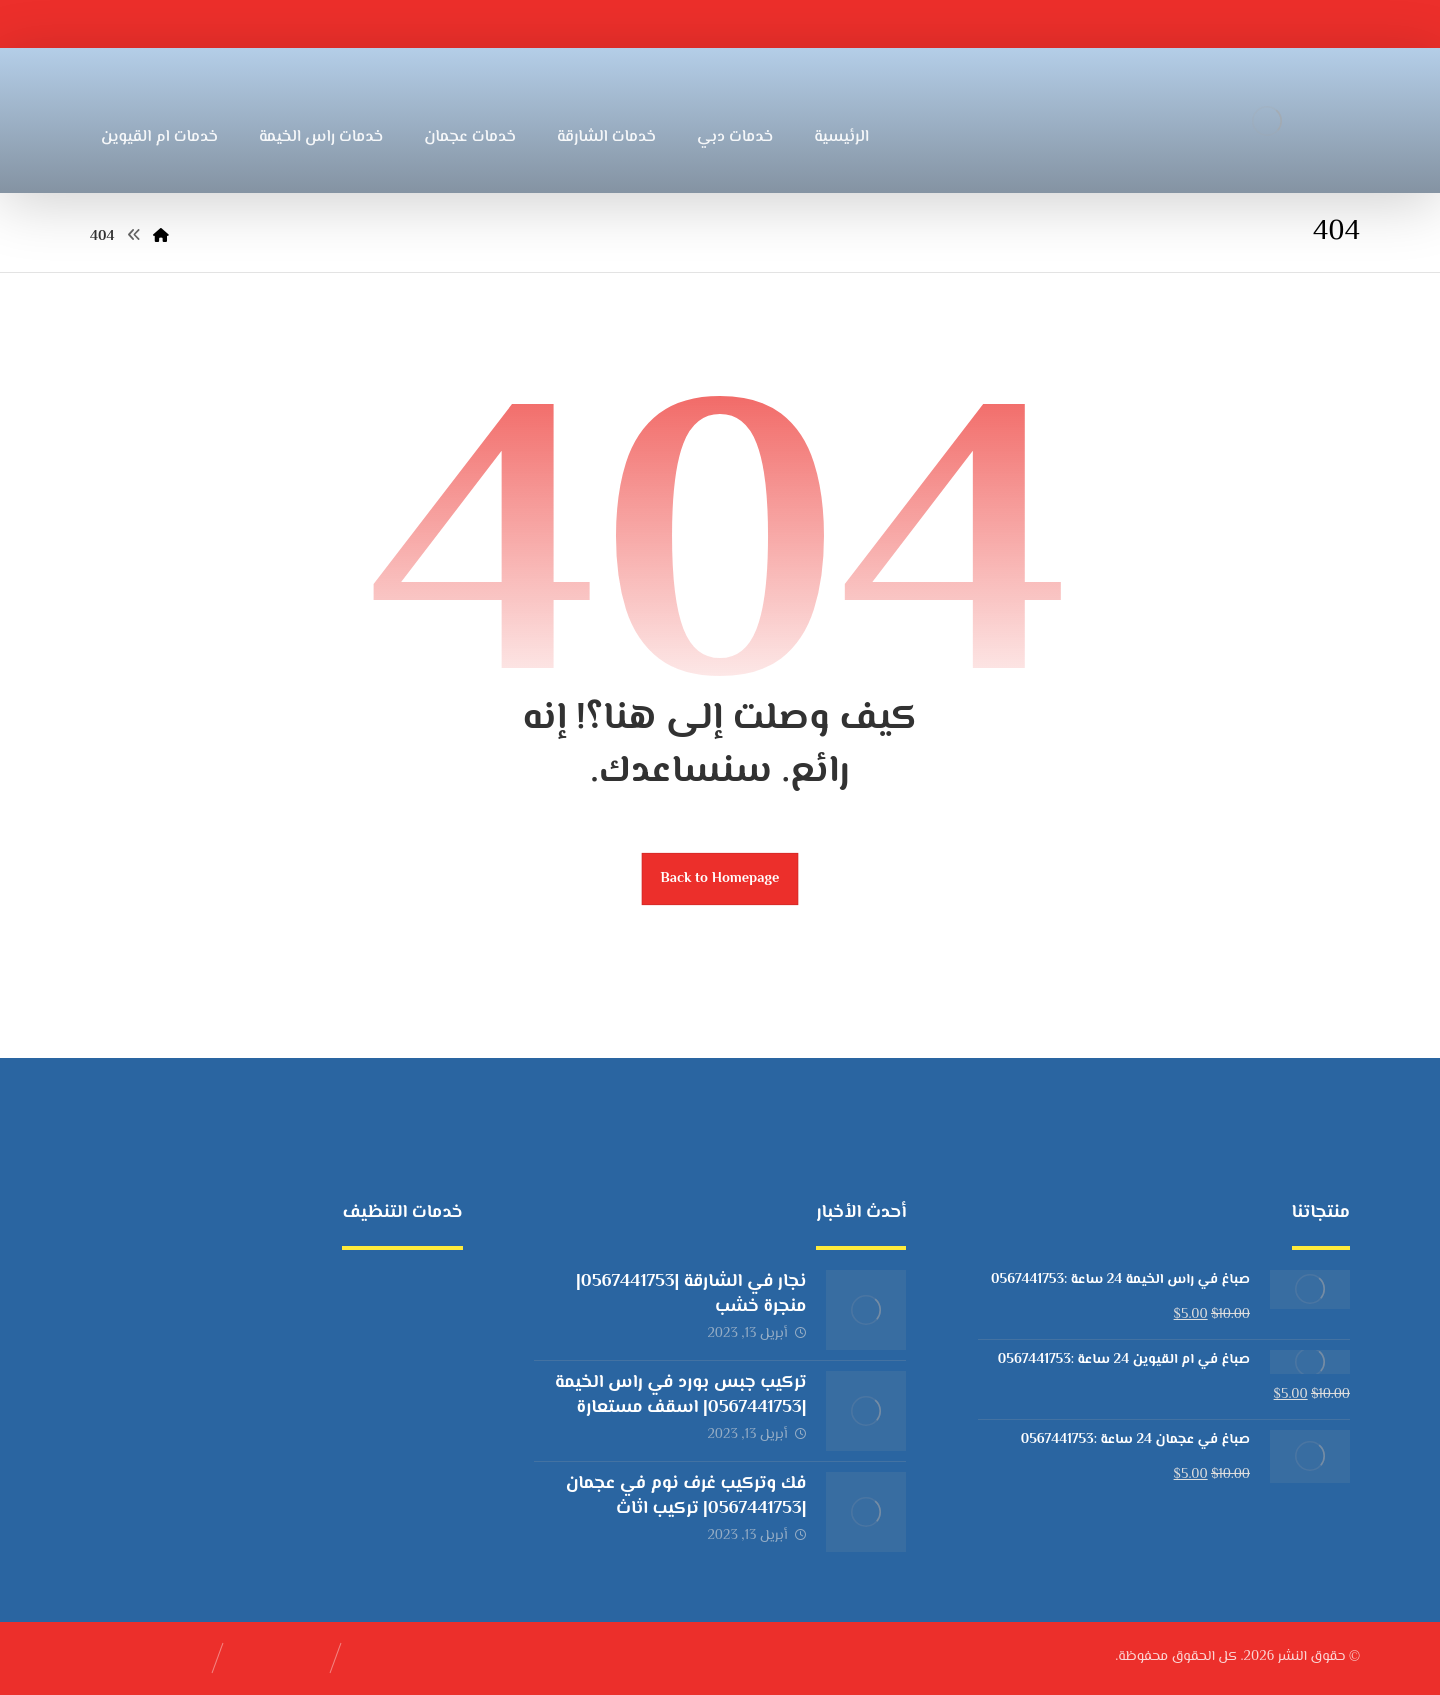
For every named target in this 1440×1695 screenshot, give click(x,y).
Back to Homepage (720, 878)
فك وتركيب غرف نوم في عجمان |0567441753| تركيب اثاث (686, 1496)
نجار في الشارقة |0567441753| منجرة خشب (691, 1294)
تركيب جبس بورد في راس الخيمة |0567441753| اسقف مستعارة (680, 1395)
